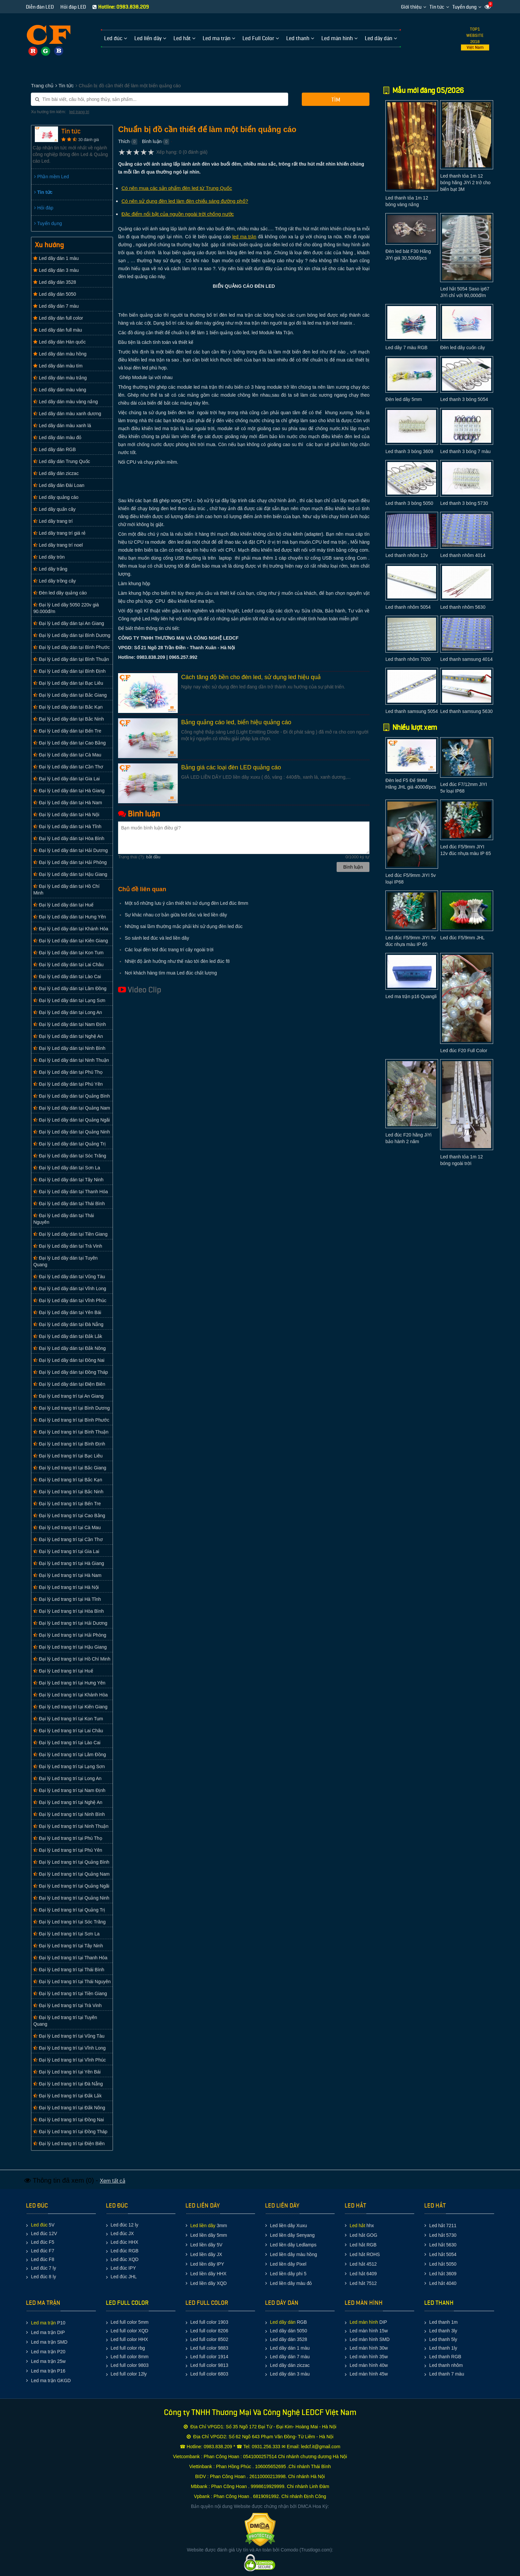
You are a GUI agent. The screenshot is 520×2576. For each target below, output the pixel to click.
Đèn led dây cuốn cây (462, 347)
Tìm (335, 100)
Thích (124, 141)
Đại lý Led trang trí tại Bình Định (69, 1443)
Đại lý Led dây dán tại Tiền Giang (70, 1234)
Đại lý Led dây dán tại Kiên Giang (70, 940)
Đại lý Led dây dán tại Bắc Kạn (67, 707)
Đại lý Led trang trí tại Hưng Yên (69, 1682)
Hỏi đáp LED (73, 7)
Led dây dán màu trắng (60, 377)
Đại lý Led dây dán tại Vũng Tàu (69, 1276)
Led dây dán (282, 2322)
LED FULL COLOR (127, 2303)
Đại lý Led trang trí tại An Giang (68, 1396)
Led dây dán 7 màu (56, 306)
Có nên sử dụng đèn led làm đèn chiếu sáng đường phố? (184, 201)
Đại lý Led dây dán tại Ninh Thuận (71, 1060)
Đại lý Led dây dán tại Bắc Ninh (68, 719)
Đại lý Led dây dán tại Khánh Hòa (70, 928)
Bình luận (152, 141)
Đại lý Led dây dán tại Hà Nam (67, 802)
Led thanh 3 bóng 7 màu (465, 451)
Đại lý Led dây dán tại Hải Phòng (69, 862)
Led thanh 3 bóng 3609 (409, 451)
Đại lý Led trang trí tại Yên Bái (66, 2071)
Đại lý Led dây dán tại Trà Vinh (67, 1246)
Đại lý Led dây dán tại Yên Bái (67, 1312)
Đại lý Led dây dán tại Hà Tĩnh (67, 826)
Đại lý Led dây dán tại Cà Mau (67, 754)
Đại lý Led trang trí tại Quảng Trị (69, 1909)
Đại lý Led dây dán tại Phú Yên (67, 1084)
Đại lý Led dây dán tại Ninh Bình (69, 1048)
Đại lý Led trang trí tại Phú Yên (67, 1850)
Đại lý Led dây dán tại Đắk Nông (69, 1348)
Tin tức (436, 7)
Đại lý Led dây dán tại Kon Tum (68, 952)
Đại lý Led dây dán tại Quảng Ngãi (71, 1120)
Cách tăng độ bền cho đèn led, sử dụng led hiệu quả (251, 677)
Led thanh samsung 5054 (411, 711)
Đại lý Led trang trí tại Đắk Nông (69, 2107)
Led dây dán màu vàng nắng (65, 401)
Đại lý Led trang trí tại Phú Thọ (67, 1838)
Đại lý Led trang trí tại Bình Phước (71, 1420)
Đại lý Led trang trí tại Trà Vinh (67, 2005)
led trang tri (79, 112)
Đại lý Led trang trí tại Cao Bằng (69, 1515)
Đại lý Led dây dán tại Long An (67, 1012)
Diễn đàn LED (40, 7)
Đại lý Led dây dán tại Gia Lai (66, 778)
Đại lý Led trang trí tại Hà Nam (67, 1575)
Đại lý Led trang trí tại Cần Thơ (67, 1539)
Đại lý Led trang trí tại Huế (63, 1671)
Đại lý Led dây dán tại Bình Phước (71, 647)
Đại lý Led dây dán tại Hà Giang (68, 790)
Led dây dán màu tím (57, 365)
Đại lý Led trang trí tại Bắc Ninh (68, 1491)
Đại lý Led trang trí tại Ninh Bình (69, 1814)
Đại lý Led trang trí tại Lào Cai (66, 1742)
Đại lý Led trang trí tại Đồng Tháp (70, 2131)
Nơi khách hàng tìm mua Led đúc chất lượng (171, 973)
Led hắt (357, 2225)
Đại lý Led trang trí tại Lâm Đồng (69, 1754)
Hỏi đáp (43, 207)
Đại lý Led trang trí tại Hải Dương (70, 1623)
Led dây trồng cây (54, 581)
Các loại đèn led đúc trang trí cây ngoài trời (169, 949)
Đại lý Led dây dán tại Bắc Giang (69, 695)
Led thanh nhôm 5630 (462, 607)
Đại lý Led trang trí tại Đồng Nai (68, 2119)
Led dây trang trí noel (58, 545)
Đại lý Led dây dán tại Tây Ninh (68, 1179)
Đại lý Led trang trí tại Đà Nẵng (68, 2083)
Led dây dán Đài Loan (58, 485)
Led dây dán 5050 (54, 294)
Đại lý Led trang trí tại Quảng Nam (71, 1874)
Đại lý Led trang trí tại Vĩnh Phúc (69, 2060)
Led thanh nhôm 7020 (407, 659)
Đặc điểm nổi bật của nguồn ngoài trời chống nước (177, 214)
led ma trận (244, 236)
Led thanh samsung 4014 (466, 659)
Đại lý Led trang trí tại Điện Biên (68, 2143)
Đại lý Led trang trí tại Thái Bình (68, 1969)
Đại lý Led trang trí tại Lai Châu (68, 1730)
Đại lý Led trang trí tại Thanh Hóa (70, 1957)
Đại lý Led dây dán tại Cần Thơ (68, 766)
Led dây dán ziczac (56, 473)
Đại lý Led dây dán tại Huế (63, 904)
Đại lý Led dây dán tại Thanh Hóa (70, 1191)
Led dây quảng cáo (55, 497)
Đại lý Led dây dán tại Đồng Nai (68, 1360)
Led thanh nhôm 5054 (407, 607)
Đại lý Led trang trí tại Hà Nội (65, 1587)
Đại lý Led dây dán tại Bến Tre (67, 731)
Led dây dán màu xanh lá (62, 425)
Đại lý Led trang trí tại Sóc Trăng (69, 1921)
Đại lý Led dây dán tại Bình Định (69, 671)
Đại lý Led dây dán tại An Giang (68, 623)
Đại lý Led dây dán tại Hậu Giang (70, 874)
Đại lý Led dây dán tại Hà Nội (66, 814)
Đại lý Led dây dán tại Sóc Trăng (69, 1155)
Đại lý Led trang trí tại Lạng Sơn (69, 1766)
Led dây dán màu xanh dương (67, 413)
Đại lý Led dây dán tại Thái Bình (69, 1203)
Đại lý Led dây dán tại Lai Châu (68, 964)
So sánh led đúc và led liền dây (157, 938)
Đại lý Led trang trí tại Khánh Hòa (70, 1694)
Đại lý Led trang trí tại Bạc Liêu (67, 1455)
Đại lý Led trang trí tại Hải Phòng (69, 1635)
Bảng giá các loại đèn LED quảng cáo (231, 767)
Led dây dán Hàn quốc (59, 342)
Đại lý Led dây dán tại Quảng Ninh (71, 1131)
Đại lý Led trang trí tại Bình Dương (71, 1408)
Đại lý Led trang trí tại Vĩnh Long (69, 2048)
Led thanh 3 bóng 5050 (409, 503)
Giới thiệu (411, 7)
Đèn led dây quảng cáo (60, 592)
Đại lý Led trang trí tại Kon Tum (68, 1718)
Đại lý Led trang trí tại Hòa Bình (68, 1611)
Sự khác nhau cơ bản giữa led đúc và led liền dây (176, 914)
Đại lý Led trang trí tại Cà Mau (66, 1527)
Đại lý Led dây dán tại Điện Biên (69, 1384)
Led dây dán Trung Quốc (61, 461)
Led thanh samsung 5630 (466, 711)
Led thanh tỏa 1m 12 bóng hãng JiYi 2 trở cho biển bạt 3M (465, 182)
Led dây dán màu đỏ (57, 437)
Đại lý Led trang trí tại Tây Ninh (68, 1945)
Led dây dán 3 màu (56, 270)
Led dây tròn (49, 557)
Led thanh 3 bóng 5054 (464, 399)
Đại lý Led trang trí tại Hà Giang (68, 1563)
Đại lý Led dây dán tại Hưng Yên (69, 916)
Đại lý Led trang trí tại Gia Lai (66, 1551)
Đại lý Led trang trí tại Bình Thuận (70, 1432)
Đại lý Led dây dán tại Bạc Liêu (68, 683)
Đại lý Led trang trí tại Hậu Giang (69, 1647)
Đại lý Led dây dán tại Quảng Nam (71, 1108)
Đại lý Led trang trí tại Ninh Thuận (70, 1826)
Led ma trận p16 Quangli (410, 996)
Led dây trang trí (53, 521)
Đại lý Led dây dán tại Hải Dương (70, 850)
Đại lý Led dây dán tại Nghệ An (68, 1036)
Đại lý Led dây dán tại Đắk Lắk (67, 1336)
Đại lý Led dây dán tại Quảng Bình (71, 1096)
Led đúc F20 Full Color (463, 1050)
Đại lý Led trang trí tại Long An (67, 1778)
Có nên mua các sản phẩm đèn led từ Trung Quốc (176, 188)
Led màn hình (364, 2322)
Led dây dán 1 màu (56, 258)
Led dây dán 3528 (54, 282)
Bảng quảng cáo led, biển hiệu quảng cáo (236, 722)
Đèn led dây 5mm (403, 399)
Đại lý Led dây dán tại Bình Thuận (71, 659)
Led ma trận (43, 2322)
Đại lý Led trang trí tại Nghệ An (67, 1802)
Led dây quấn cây (54, 509)
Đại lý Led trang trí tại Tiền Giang (70, 1993)
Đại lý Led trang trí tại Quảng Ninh (71, 1898)
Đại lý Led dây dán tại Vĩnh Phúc (69, 1300)
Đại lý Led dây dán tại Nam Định (69, 1024)
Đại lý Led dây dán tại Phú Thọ (67, 1072)
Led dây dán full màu (57, 330)
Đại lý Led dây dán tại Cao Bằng (69, 742)
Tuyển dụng (464, 7)
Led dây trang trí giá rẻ (59, 533)
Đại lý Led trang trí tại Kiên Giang (70, 1706)
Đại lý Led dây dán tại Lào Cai (67, 976)
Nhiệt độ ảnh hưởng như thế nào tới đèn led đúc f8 (177, 961)
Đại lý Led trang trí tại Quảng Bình (71, 1862)
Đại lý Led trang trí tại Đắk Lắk (67, 2095)
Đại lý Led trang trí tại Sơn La (66, 1933)
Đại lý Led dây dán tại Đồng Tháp (70, 1372)
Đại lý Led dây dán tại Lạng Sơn (69, 1000)
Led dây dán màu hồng (59, 353)
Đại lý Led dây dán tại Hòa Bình (68, 838)
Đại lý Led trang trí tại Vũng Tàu (68, 2036)
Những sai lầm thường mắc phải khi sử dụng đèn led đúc (183, 926)
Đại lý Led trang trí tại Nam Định (69, 1790)
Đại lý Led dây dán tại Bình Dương (71, 635)
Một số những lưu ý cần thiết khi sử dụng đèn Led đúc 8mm (186, 903)
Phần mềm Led (51, 176)
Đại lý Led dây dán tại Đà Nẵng (68, 1324)
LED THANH (439, 2303)
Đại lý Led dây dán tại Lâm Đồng (69, 988)
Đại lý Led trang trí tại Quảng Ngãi (71, 1886)
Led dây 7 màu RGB (406, 347)
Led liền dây (203, 2225)
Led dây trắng (50, 569)
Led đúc (39, 2224)
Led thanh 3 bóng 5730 (464, 503)
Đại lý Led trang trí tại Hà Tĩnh (67, 1599)
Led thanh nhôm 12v (406, 555)
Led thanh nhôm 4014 (462, 555)
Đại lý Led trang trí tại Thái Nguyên (71, 1981)
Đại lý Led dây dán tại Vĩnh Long (69, 1288)
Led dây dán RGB (54, 449)
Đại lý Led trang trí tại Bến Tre (67, 1503)
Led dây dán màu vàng (59, 389)
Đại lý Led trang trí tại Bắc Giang (69, 1467)
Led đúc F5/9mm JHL (462, 937)
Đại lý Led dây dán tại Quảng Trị (69, 1143)
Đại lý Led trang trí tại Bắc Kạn (67, 1479)
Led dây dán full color (58, 318)
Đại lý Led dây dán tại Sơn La (66, 1167)
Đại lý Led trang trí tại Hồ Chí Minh (71, 1659)
